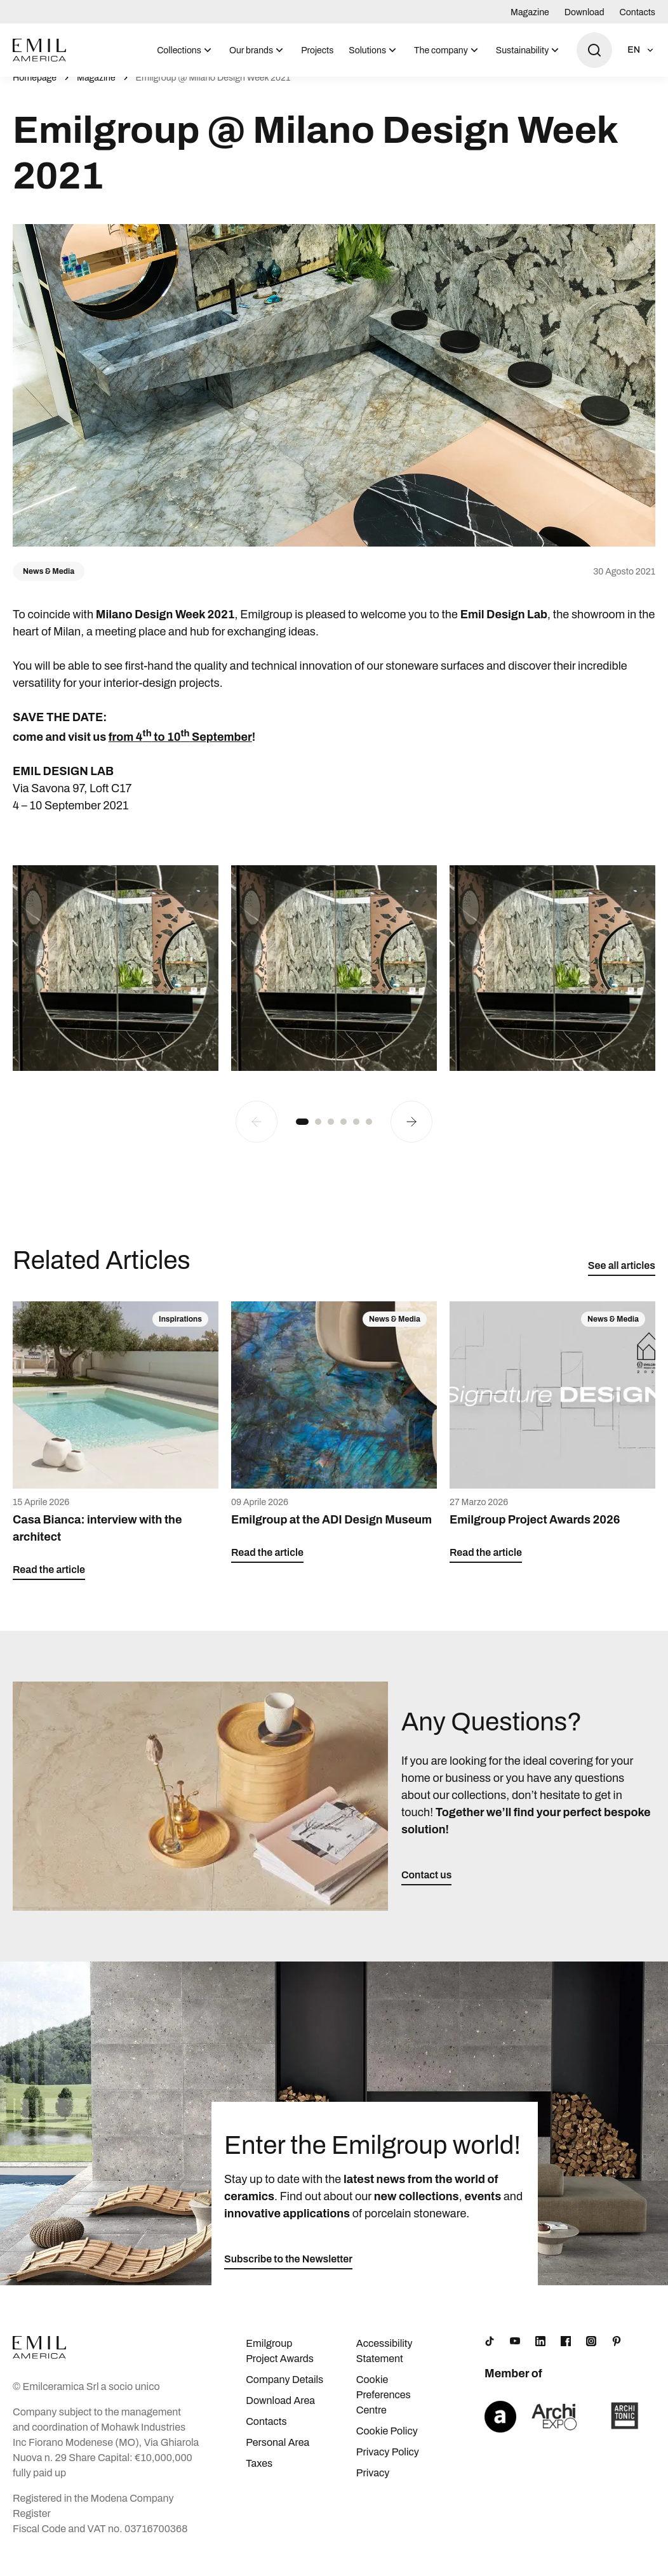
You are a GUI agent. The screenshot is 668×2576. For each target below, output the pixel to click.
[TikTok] (489, 2355)
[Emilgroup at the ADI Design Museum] (334, 1446)
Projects (317, 50)
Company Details (284, 2393)
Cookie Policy (387, 2445)
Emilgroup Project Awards (280, 2365)
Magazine (530, 12)
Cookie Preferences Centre (383, 2408)
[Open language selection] (641, 50)
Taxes (259, 2477)
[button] (302, 1135)
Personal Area (277, 2456)
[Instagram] (591, 2355)
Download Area (280, 2414)
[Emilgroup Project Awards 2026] (552, 1446)
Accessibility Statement (384, 2365)
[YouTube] (515, 2355)
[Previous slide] (256, 1136)
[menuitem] (185, 50)
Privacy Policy (387, 2465)
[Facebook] (566, 2355)
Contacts (637, 12)
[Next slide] (411, 1136)
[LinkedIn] (540, 2355)
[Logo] (39, 50)
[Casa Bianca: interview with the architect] (115, 1454)
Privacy (373, 2486)
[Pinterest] (616, 2355)
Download (584, 12)
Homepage (35, 91)
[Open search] (594, 50)
